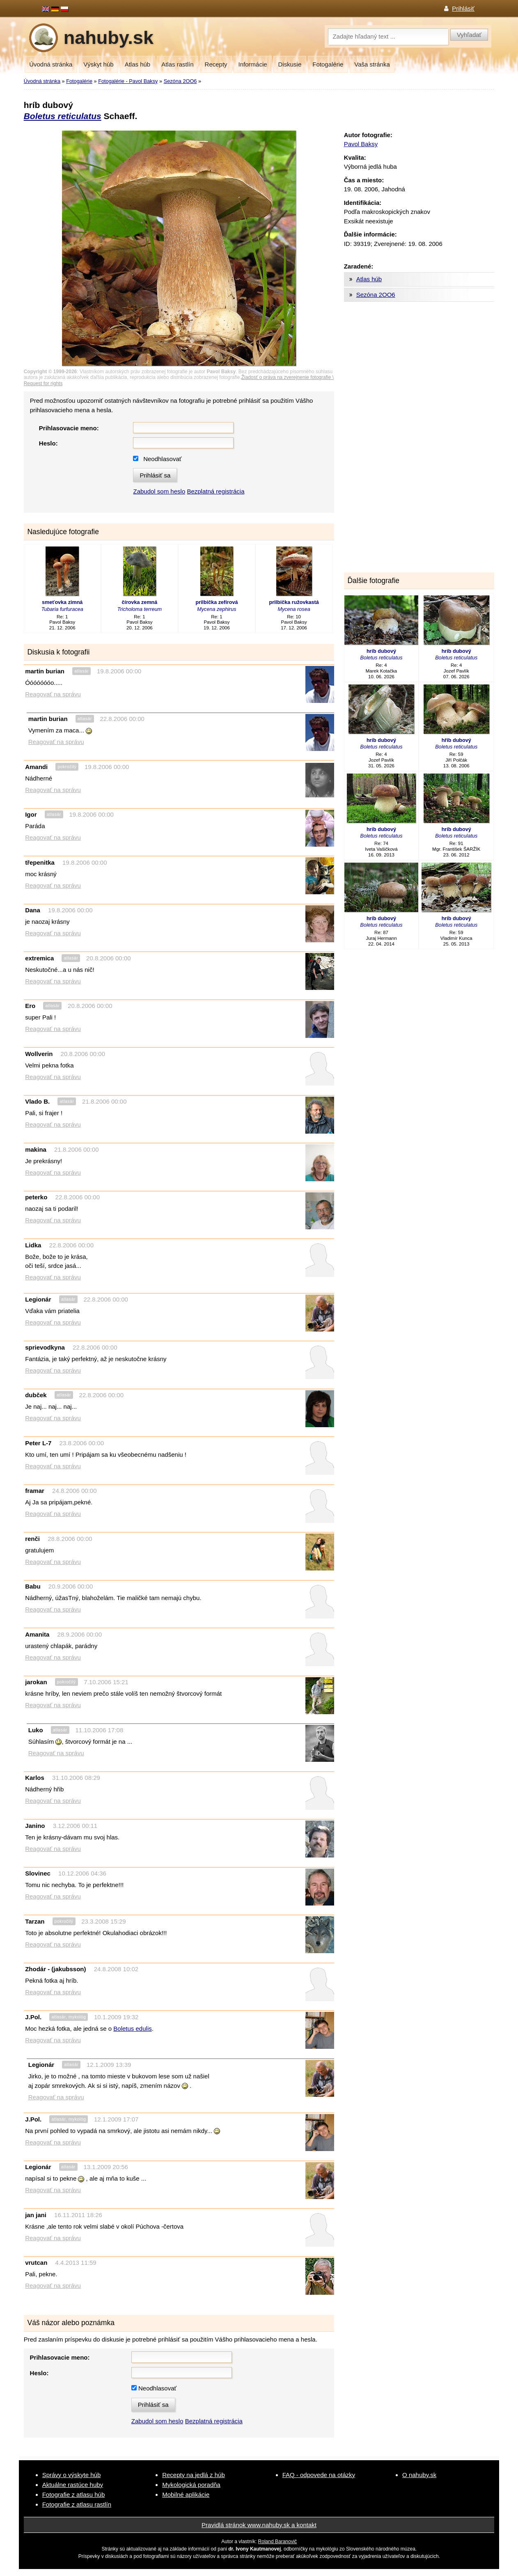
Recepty (216, 64)
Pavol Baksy (361, 143)
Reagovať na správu (53, 694)
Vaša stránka (372, 64)
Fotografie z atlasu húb (73, 2494)
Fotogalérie (327, 64)
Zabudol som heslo (159, 491)
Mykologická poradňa (191, 2484)
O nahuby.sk (419, 2474)
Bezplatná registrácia (215, 491)
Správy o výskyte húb (71, 2474)
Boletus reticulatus (62, 116)
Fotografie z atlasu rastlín (76, 2504)
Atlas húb (138, 64)
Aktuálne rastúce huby (72, 2484)
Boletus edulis (132, 2028)
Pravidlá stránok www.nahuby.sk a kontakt (259, 2524)
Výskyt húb (98, 64)
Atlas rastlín (177, 64)
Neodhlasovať (162, 458)
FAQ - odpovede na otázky (318, 2474)
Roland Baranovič (277, 2541)
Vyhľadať (469, 34)
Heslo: (48, 443)
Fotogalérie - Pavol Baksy (128, 81)
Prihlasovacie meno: (69, 428)
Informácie (252, 64)
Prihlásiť (463, 8)
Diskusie (290, 64)
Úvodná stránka (50, 64)
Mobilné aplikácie (185, 2494)
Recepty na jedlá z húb (193, 2474)
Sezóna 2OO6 (180, 81)
